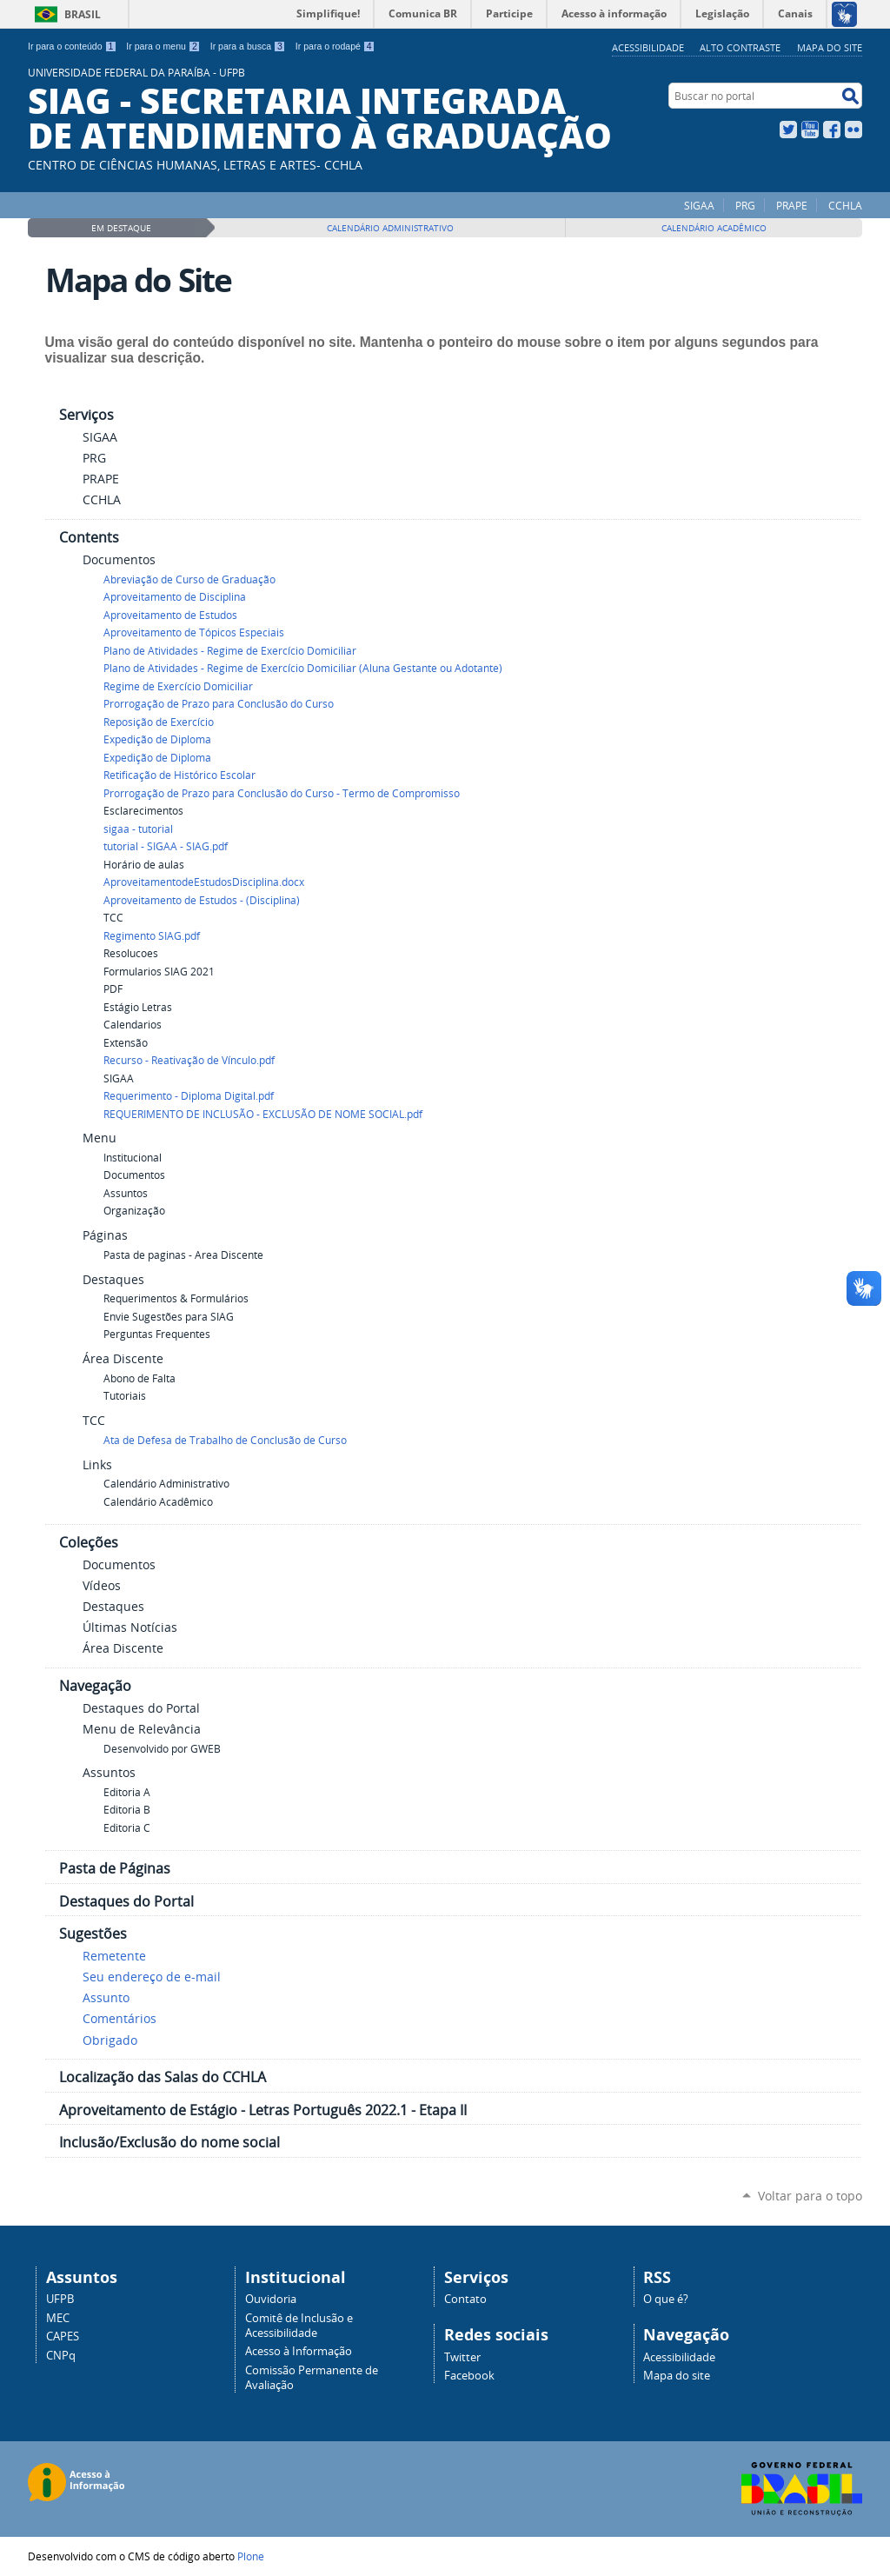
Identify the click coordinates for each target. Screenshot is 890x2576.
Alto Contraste (740, 47)
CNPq (61, 2355)
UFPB (60, 2299)
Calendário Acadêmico (714, 228)
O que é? (665, 2299)
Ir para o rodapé (335, 46)
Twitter (788, 129)
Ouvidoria (270, 2299)
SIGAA (699, 205)
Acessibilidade (648, 47)
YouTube (810, 129)
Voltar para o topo (810, 2195)
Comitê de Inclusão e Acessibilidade (299, 2325)
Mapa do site (829, 47)
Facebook (831, 129)
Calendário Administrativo (390, 228)
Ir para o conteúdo (72, 46)
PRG (745, 205)
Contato (465, 2299)
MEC (58, 2318)
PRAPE (791, 205)
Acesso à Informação (298, 2351)
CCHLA (845, 205)
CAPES (62, 2336)
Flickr (853, 129)
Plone (250, 2556)
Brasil (82, 14)
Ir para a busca (248, 46)
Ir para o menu (163, 46)
